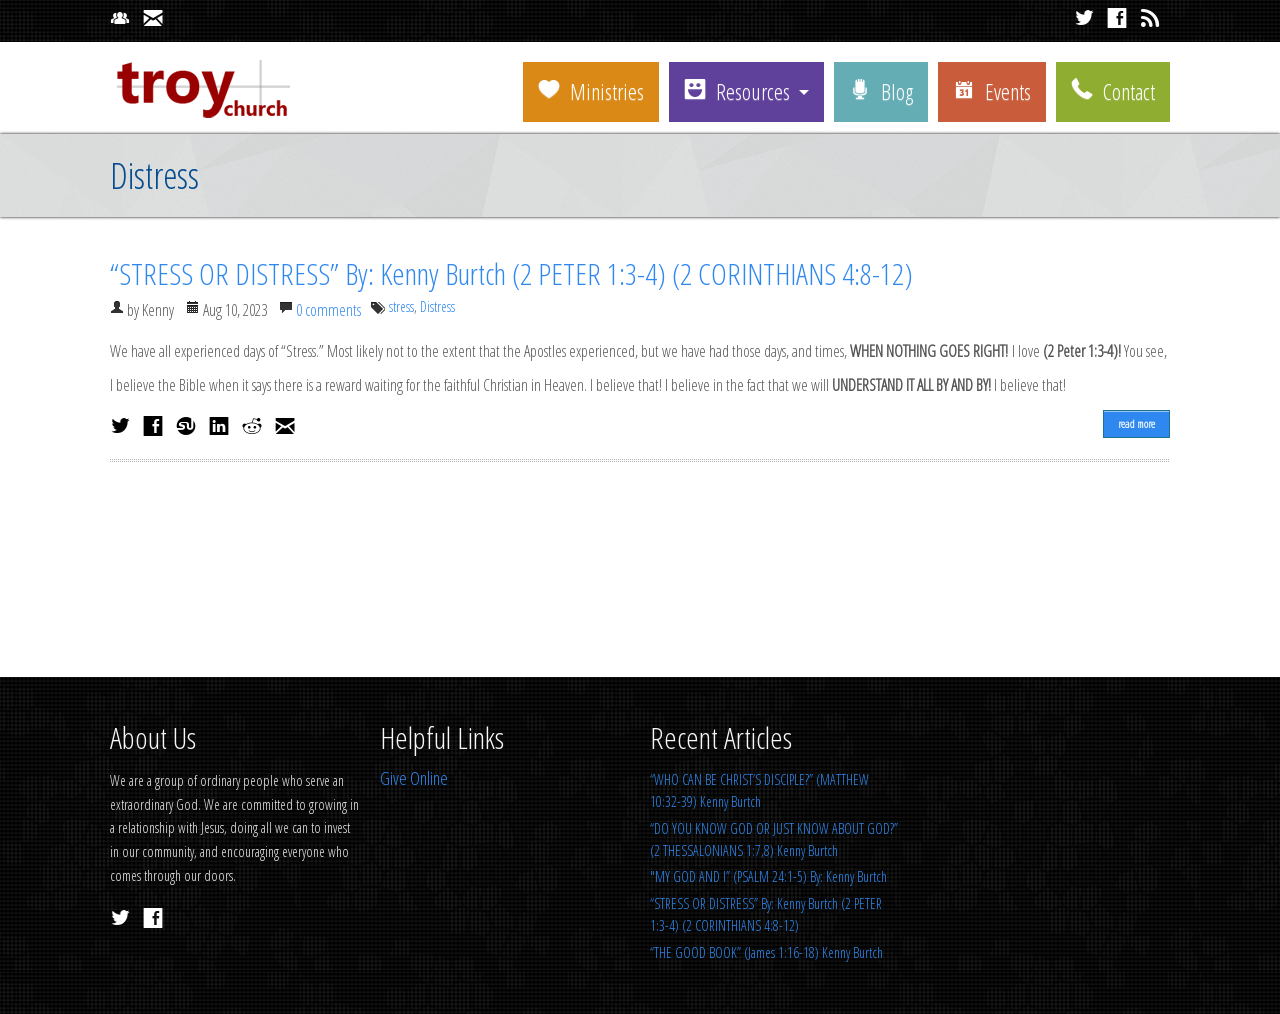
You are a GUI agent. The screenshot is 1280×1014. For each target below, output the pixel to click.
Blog (881, 91)
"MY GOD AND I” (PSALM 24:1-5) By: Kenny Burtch (768, 876)
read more (1136, 423)
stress (401, 306)
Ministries (591, 91)
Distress (437, 306)
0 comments (328, 310)
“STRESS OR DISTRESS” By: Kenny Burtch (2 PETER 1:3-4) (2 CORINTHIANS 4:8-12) (511, 273)
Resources (737, 91)
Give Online (414, 778)
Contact (1113, 91)
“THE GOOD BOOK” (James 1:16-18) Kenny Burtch (766, 952)
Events (992, 91)
